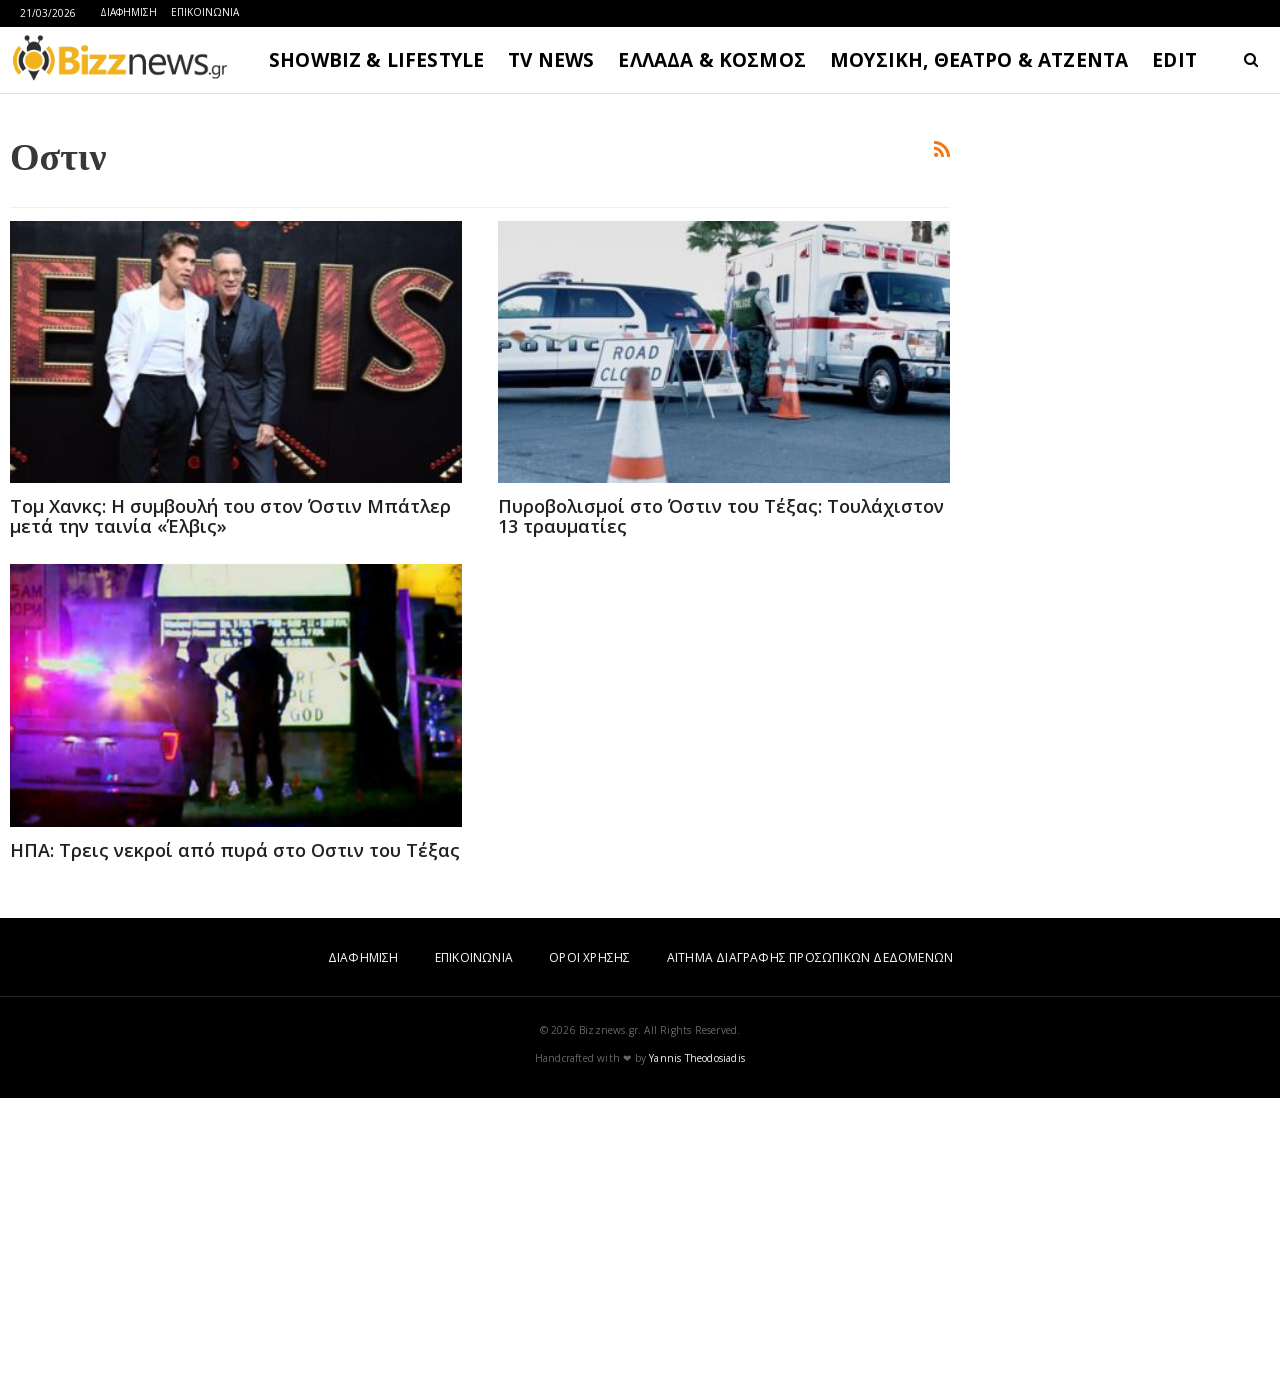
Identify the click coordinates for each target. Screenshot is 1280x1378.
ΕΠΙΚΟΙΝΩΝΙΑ (205, 12)
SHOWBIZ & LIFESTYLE (376, 60)
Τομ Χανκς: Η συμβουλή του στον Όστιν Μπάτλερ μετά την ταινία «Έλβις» (230, 796)
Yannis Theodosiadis (697, 1338)
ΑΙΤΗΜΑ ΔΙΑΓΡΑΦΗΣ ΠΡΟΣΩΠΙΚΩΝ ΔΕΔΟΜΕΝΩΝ (810, 1237)
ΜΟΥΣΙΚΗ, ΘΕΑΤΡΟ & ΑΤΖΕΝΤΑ (979, 60)
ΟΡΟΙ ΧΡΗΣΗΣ (589, 1237)
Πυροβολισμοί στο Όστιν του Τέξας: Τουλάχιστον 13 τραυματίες (721, 796)
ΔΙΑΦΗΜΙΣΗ (128, 12)
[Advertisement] (480, 251)
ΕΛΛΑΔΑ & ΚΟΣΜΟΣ (712, 60)
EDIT (1174, 60)
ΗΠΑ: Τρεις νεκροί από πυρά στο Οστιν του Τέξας (235, 1130)
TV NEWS (551, 60)
